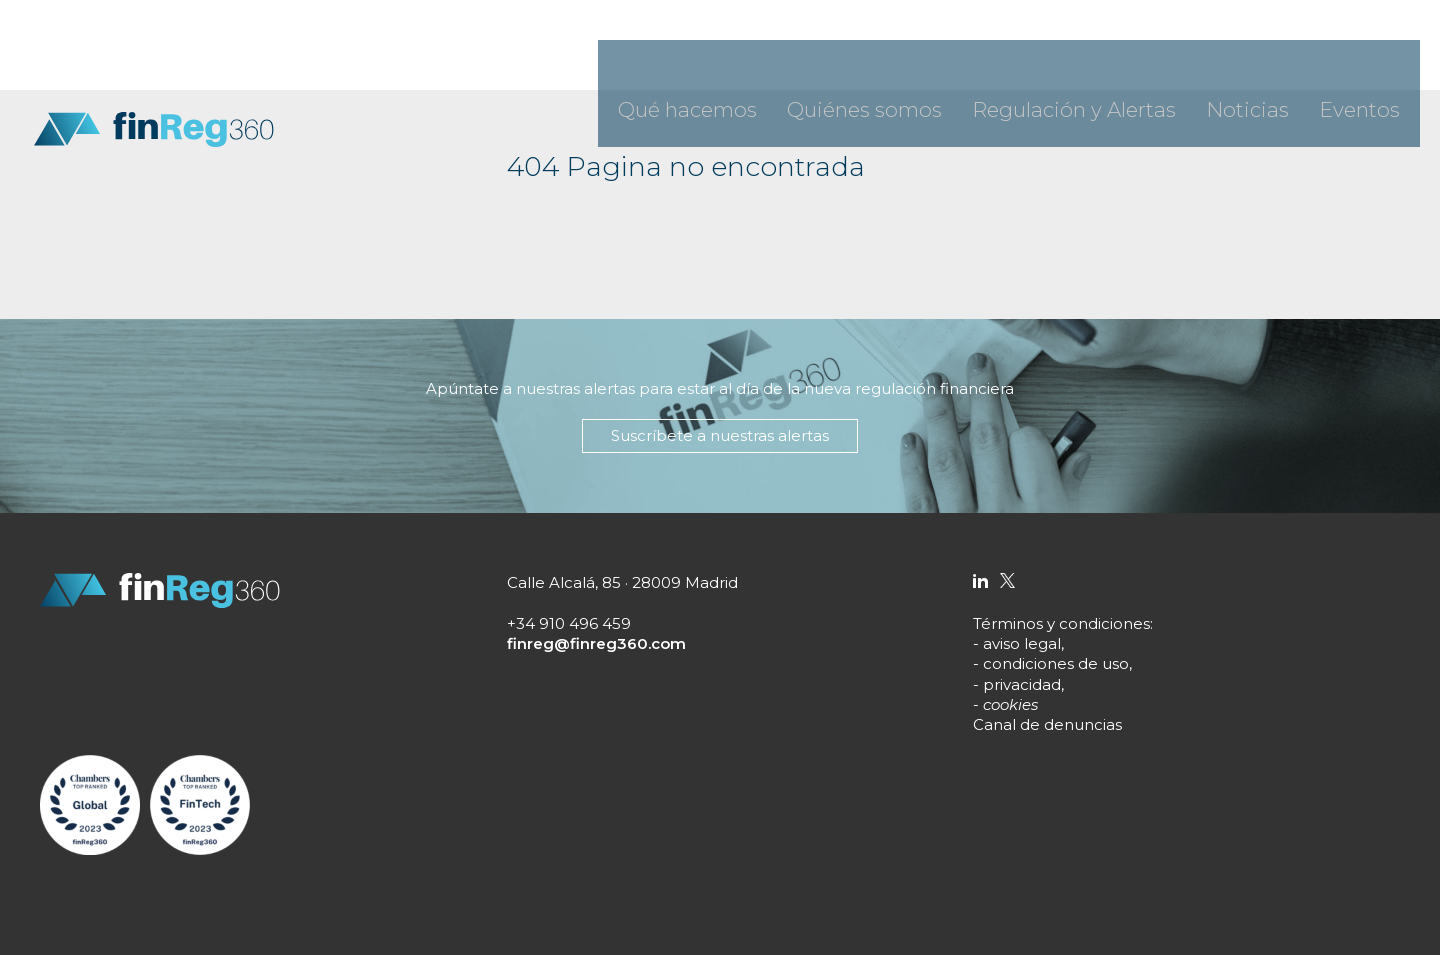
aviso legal (1022, 643)
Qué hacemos (864, 60)
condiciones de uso (1056, 663)
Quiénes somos (998, 60)
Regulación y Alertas (1154, 60)
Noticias (1284, 60)
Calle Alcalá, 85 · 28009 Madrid (622, 582)
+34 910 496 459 (569, 623)
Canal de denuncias (1047, 724)
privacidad (1022, 684)
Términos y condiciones (1061, 623)
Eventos (1371, 60)
